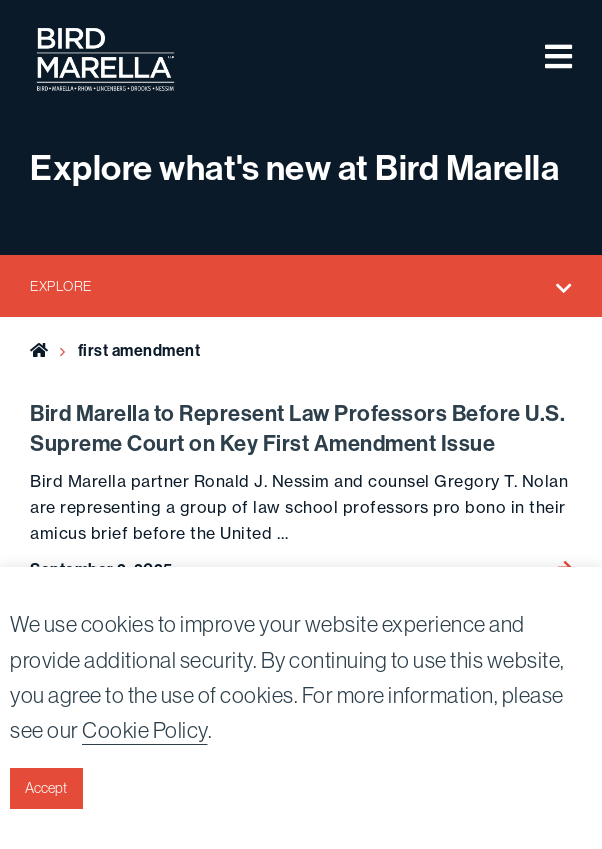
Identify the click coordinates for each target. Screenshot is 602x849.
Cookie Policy (145, 730)
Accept (46, 788)
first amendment (139, 350)
